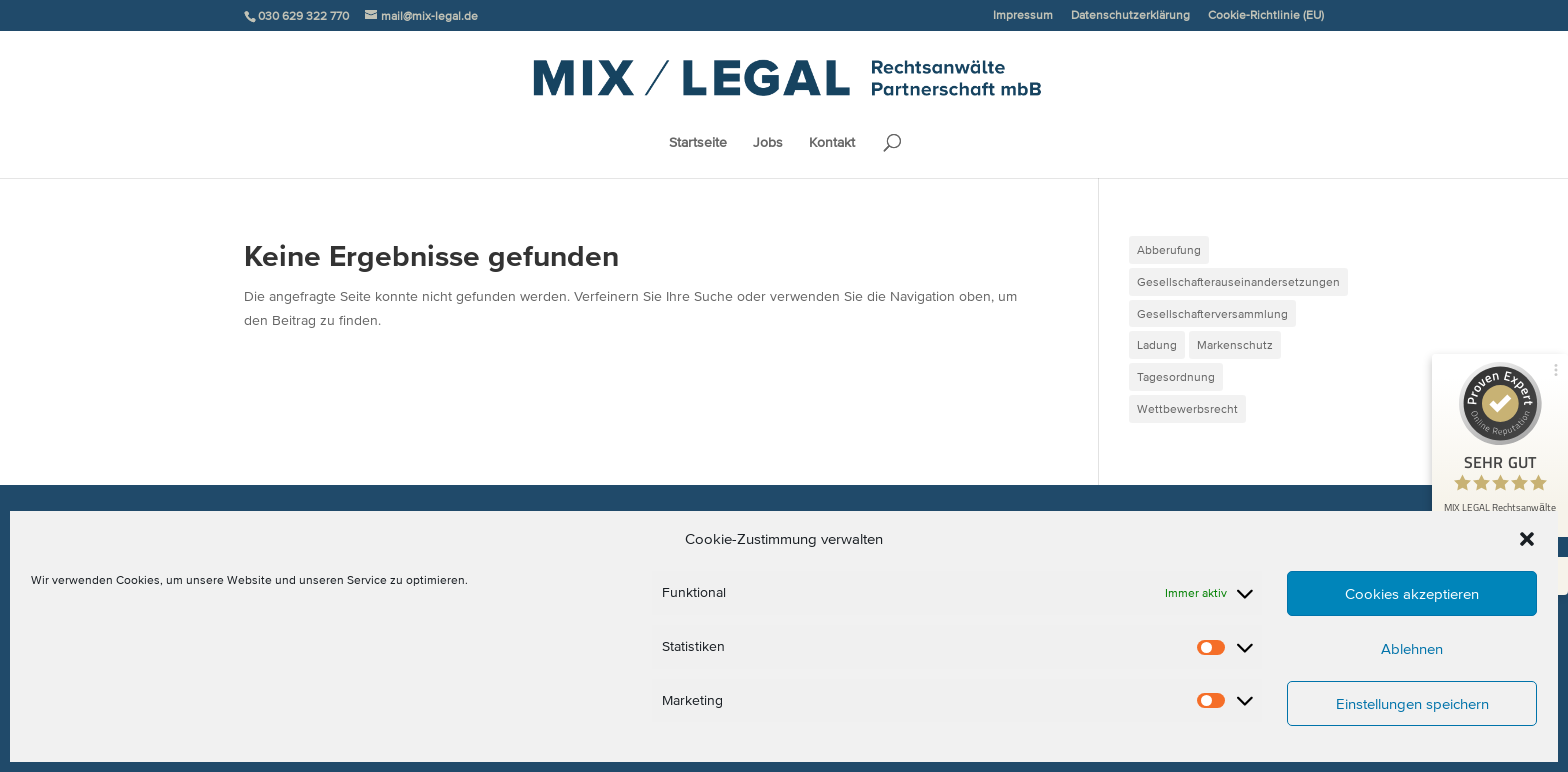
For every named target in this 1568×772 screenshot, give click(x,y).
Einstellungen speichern (1412, 703)
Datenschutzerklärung (1130, 15)
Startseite (698, 143)
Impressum (1023, 15)
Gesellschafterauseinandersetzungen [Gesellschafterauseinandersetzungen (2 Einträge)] (1238, 281)
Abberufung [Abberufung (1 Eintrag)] (1169, 249)
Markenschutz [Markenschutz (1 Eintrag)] (1235, 344)
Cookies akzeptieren (1412, 593)
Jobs (768, 143)
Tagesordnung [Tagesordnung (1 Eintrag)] (1176, 376)
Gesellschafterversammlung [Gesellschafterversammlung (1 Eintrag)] (1212, 313)
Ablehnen (1412, 648)
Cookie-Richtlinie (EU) (1266, 15)
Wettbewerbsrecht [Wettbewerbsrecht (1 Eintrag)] (1187, 408)
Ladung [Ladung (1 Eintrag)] (1157, 344)
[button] (1527, 539)
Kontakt (832, 143)
